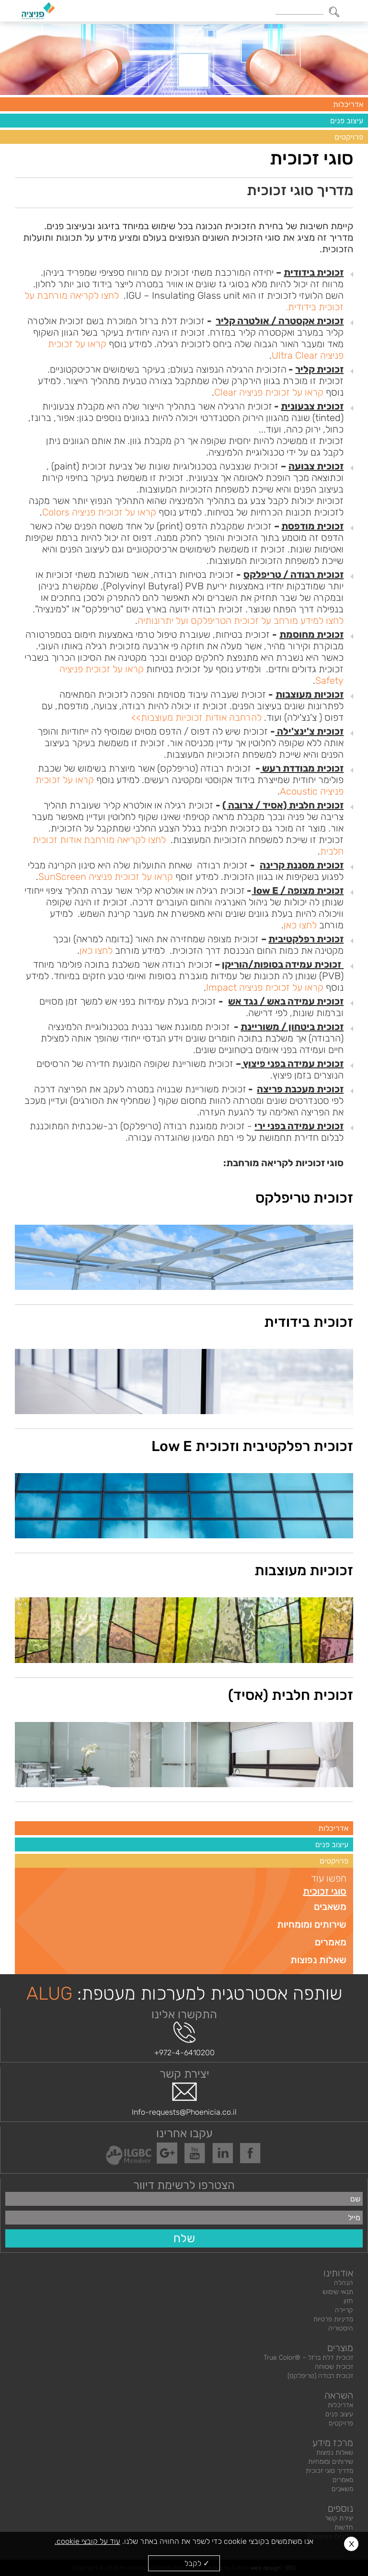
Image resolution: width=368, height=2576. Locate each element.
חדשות (343, 2527)
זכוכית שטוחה (334, 2367)
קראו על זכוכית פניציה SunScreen (105, 876)
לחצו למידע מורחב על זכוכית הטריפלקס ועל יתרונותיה (241, 620)
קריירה (344, 2310)
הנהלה (343, 2283)
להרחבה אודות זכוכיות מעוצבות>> (196, 717)
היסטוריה (340, 2328)
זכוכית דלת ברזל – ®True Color (308, 2358)
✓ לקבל (196, 2563)
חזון (348, 2301)
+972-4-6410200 (184, 2039)
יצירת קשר (339, 2518)
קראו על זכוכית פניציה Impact (264, 987)
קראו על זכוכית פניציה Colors (99, 512)
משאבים (330, 1906)
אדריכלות (348, 104)
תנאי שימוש (337, 2292)
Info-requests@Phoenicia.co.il (184, 2099)
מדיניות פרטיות (333, 2319)
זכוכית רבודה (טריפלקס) (320, 2376)
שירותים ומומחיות (311, 1924)
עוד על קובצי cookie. (87, 2541)
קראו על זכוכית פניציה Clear (268, 392)
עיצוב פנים (346, 120)
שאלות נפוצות (318, 1960)
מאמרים (330, 1942)
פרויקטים (348, 136)
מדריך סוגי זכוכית (329, 2471)
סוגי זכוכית (324, 1891)
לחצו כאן (300, 925)
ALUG (49, 1993)
